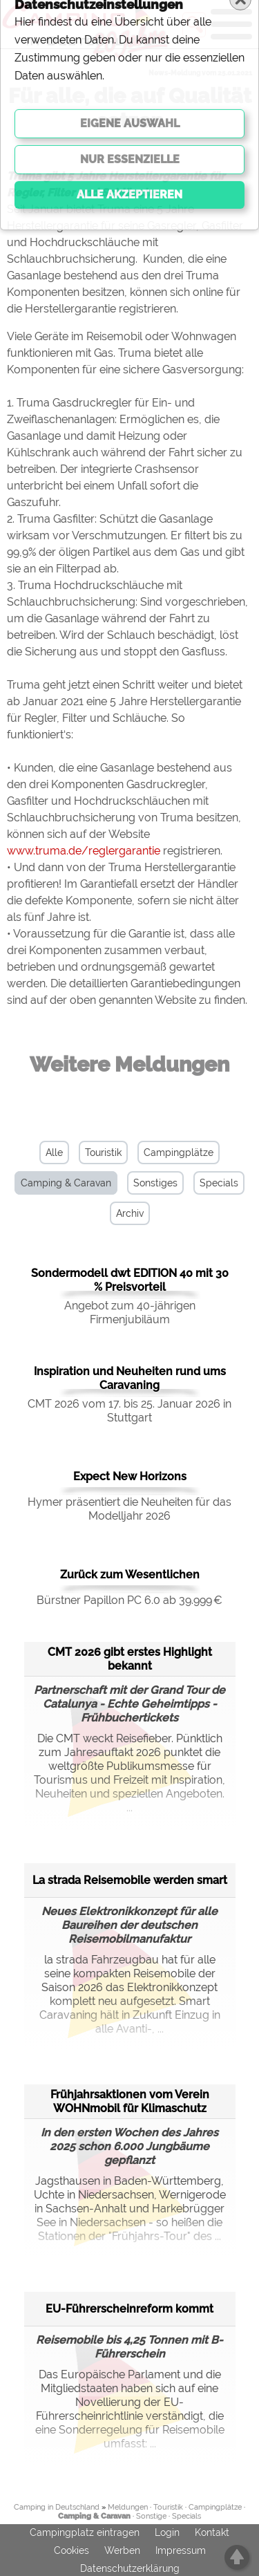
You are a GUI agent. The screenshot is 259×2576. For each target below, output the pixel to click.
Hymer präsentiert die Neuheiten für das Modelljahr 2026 (129, 1508)
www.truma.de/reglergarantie (83, 850)
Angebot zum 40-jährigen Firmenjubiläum (129, 1312)
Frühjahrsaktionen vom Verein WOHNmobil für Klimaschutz (129, 2101)
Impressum (180, 2550)
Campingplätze (178, 1152)
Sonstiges (155, 1182)
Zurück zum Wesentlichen (130, 1574)
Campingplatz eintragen (85, 2532)
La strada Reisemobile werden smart (129, 1880)
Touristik (103, 1152)
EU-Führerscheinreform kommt (129, 2308)
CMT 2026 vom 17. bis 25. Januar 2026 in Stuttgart (129, 1410)
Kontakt (212, 2532)
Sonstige (151, 2516)
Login (167, 2532)
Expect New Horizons (129, 1476)
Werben (122, 2550)
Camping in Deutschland (56, 2507)
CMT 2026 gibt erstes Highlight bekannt (130, 1658)
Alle (54, 1152)
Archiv (130, 1213)
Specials (219, 1182)
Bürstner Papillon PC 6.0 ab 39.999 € (129, 1600)
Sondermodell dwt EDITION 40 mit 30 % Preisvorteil (130, 1280)
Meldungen (128, 2507)
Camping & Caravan (66, 1182)
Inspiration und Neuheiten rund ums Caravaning (130, 1378)
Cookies (71, 2550)
